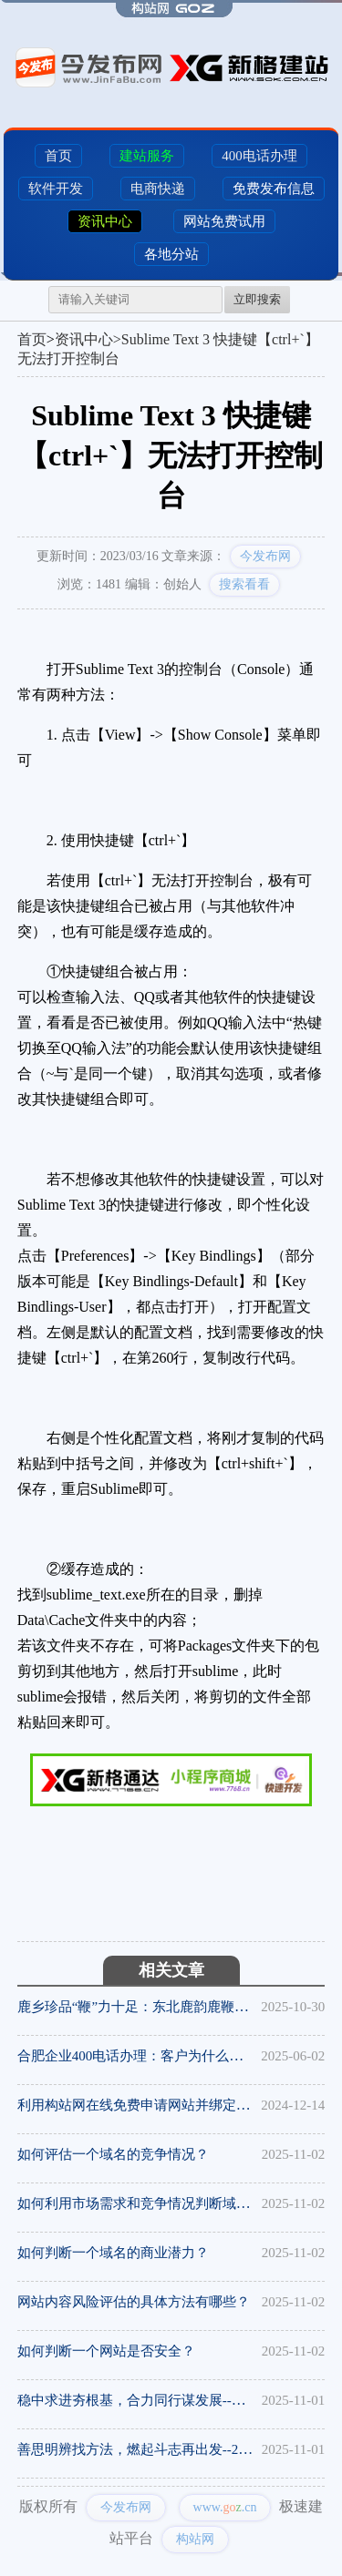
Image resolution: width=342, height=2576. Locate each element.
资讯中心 (105, 221)
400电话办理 (259, 155)
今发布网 (265, 556)
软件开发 (55, 188)
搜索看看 (244, 584)
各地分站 (171, 254)
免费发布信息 (274, 188)
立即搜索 (257, 299)
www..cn (225, 2507)
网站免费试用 (224, 221)
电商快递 (157, 188)
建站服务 (146, 155)
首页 (58, 155)
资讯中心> (88, 339)
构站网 (195, 2539)
